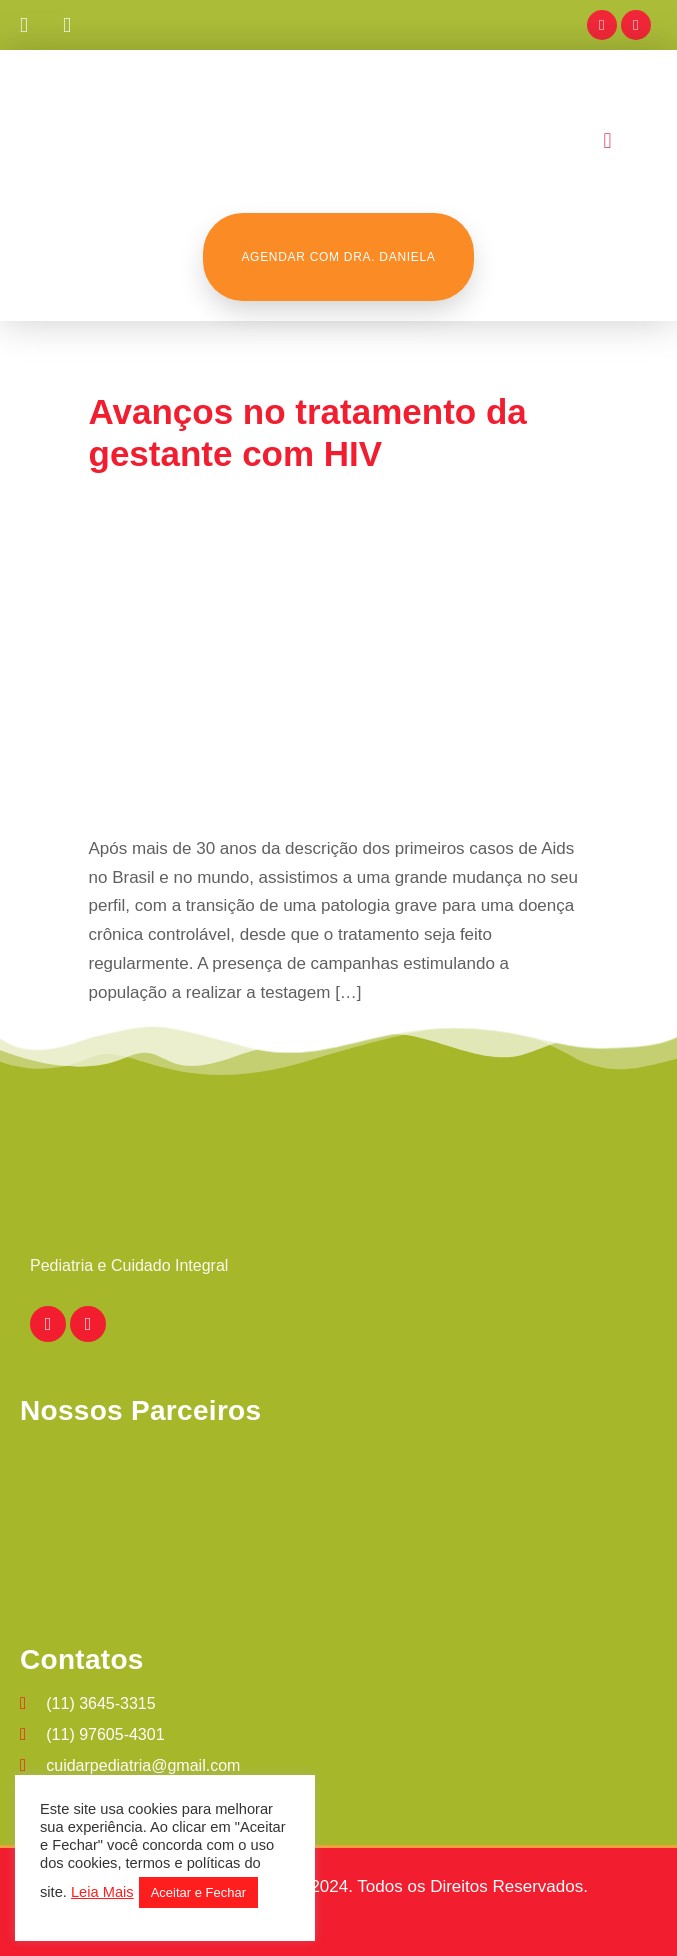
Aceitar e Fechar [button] (198, 1892)
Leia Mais (102, 1892)
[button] (607, 141)
